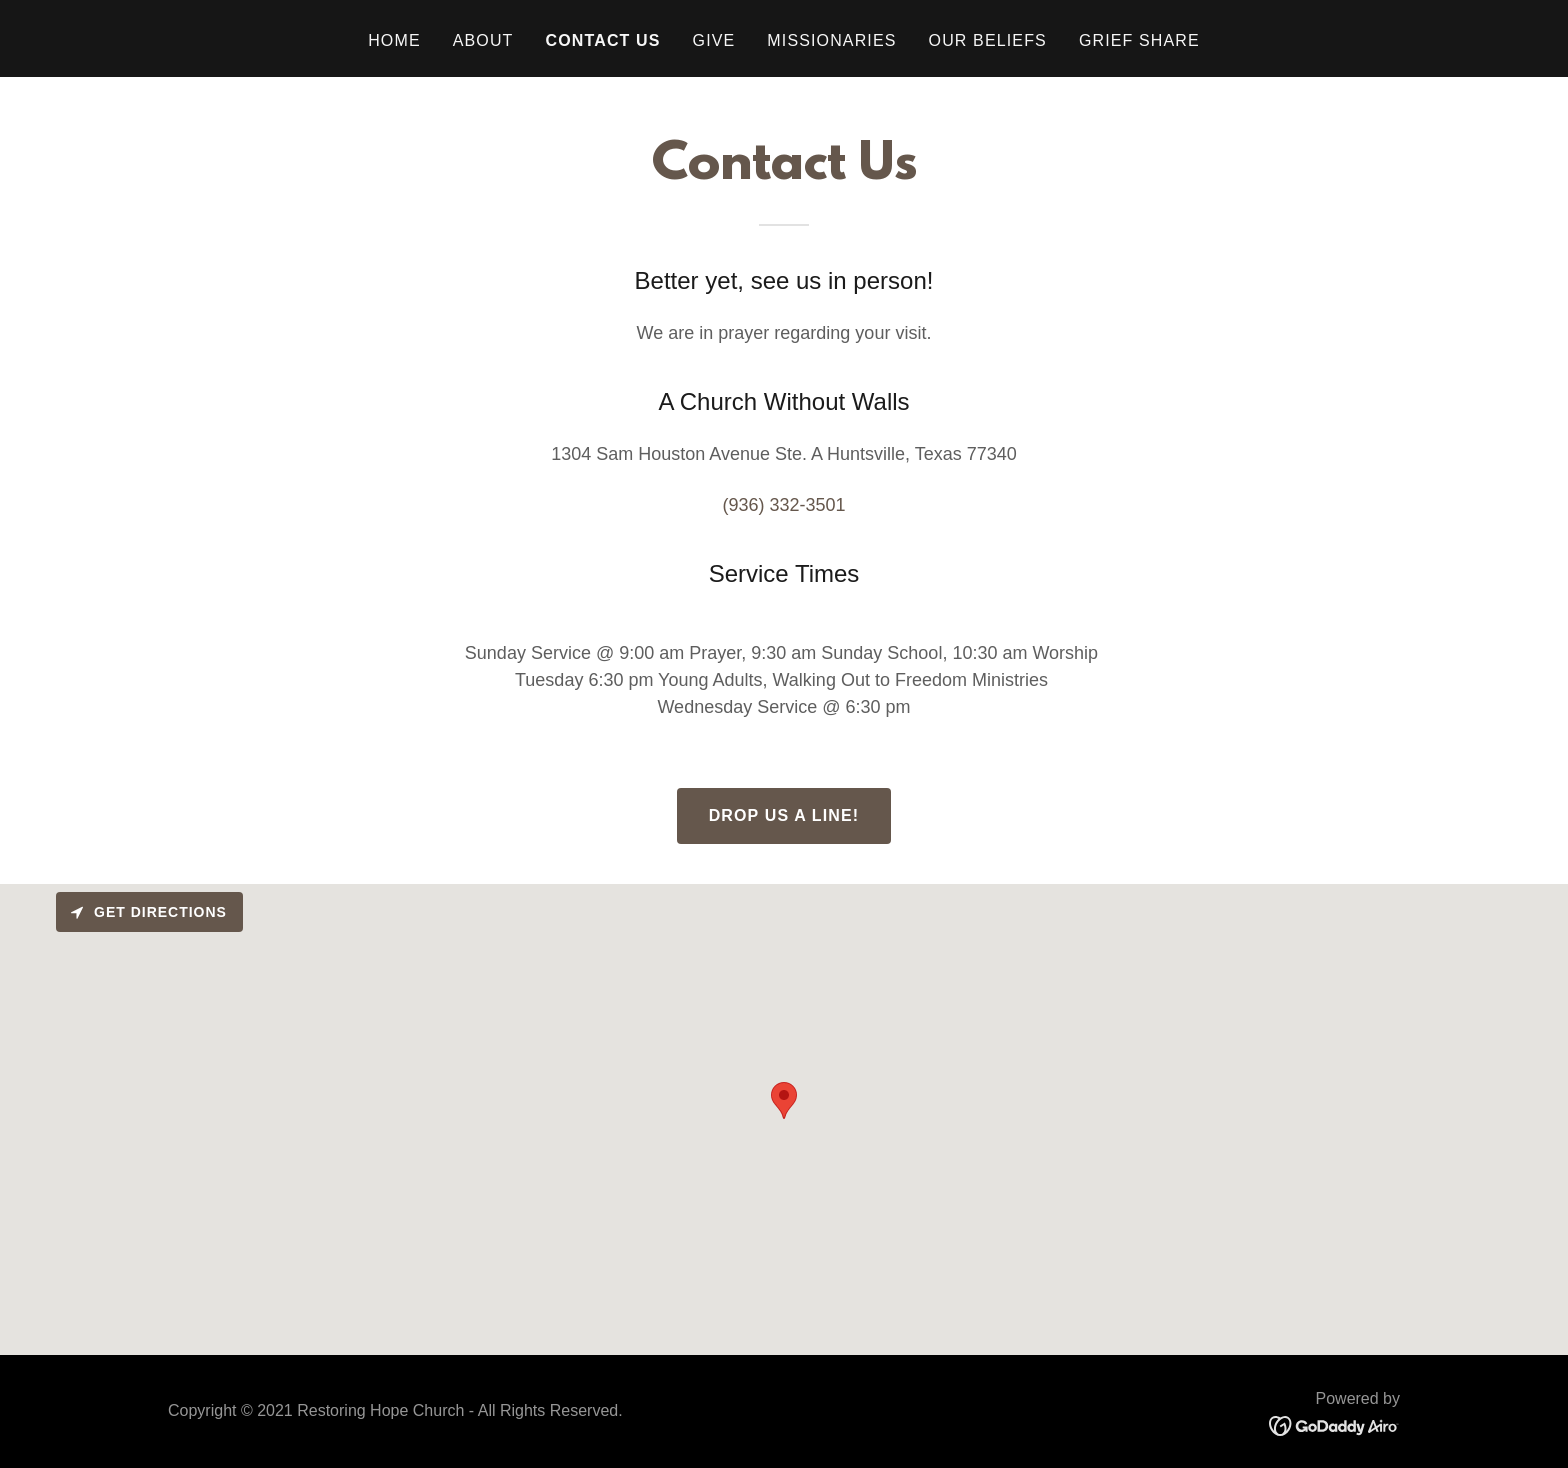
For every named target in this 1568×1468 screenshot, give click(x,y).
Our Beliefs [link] (988, 40)
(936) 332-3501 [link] (783, 505)
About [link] (483, 40)
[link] (1334, 1425)
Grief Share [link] (1139, 40)
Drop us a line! (784, 815)
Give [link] (714, 40)
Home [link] (394, 40)
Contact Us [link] (603, 40)
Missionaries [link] (831, 40)
